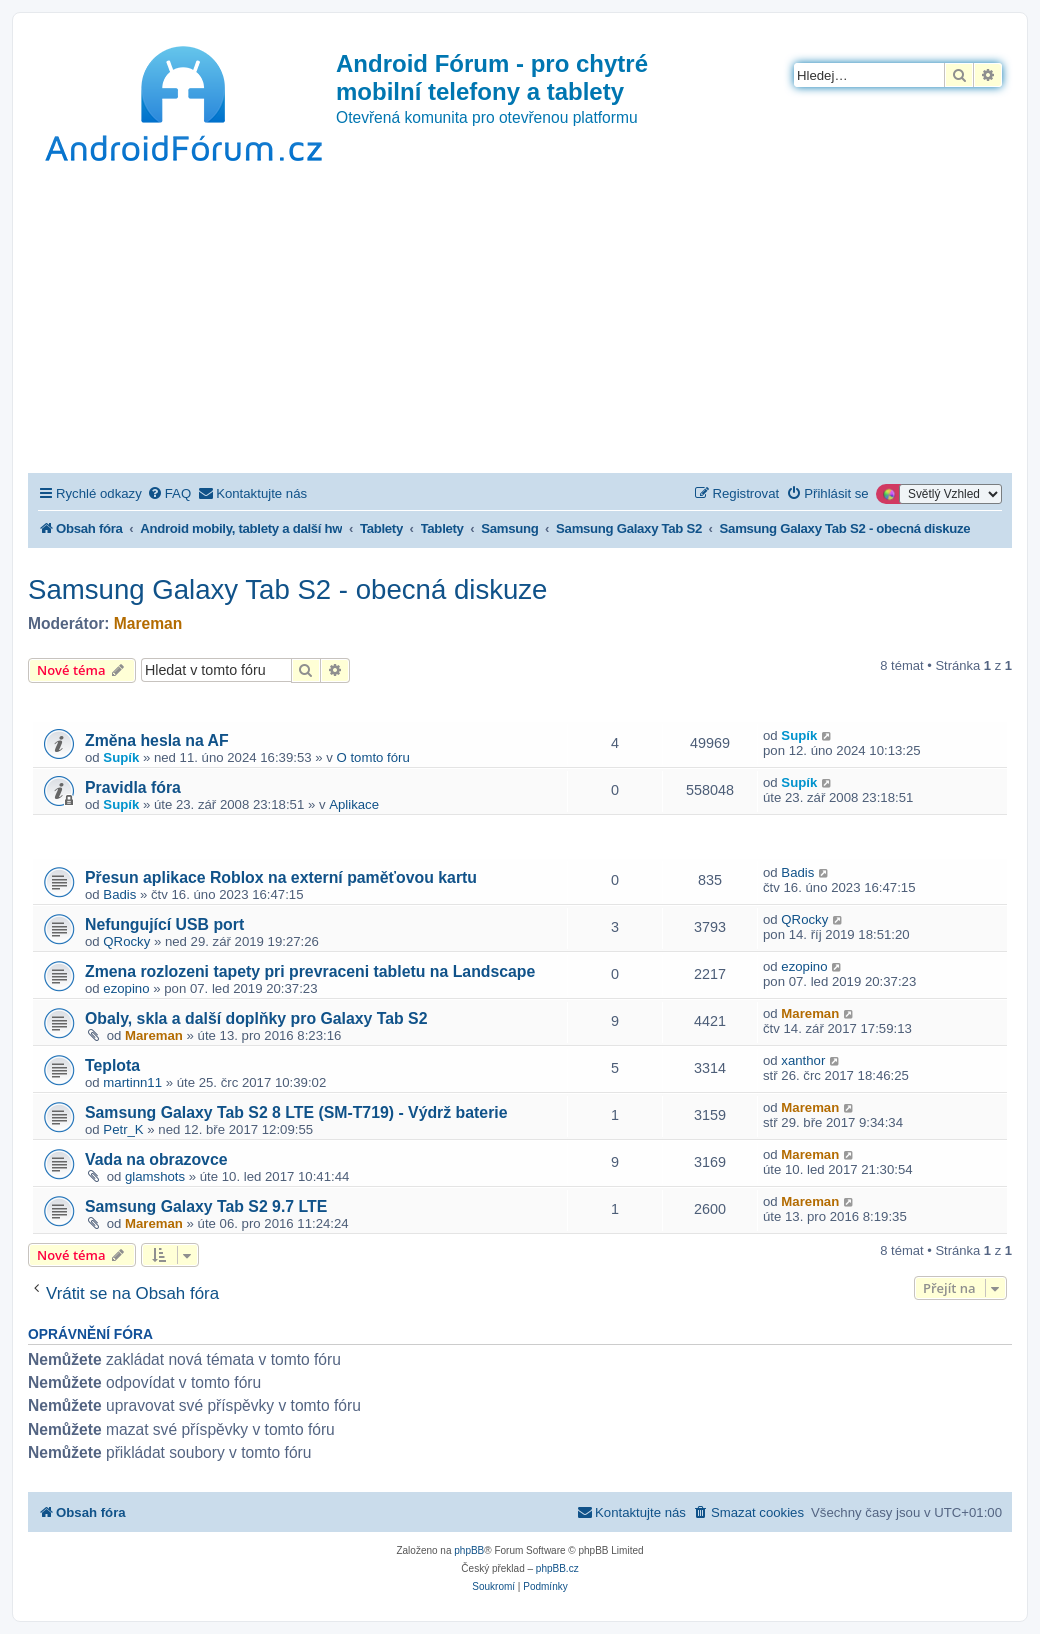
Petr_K (123, 1129)
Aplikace (354, 804)
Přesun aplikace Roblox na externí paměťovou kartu (281, 877)
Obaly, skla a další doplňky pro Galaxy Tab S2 (256, 1018)
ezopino (126, 988)
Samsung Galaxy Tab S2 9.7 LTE (206, 1206)
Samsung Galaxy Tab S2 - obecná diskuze (287, 589)
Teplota (112, 1065)
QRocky (126, 941)
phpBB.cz (557, 1568)
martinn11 (132, 1082)
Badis (119, 894)
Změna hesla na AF (157, 740)
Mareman (148, 623)
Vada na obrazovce (156, 1159)
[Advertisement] (520, 323)
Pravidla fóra (133, 787)
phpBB (469, 1550)
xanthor (803, 1060)
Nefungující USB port (164, 924)
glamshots (155, 1176)
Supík (121, 757)
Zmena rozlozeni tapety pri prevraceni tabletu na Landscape (310, 971)
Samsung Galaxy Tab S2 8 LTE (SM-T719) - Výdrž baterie (296, 1112)
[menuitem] (169, 493)
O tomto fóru (373, 757)
